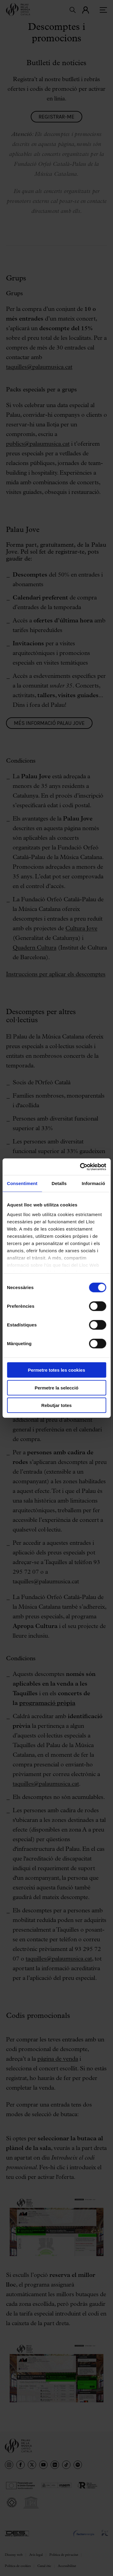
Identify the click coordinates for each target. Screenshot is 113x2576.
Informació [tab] (93, 1183)
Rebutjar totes (56, 1405)
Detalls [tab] (59, 1183)
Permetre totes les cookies (56, 1370)
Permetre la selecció (56, 1387)
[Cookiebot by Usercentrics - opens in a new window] (80, 1167)
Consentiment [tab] (22, 1183)
